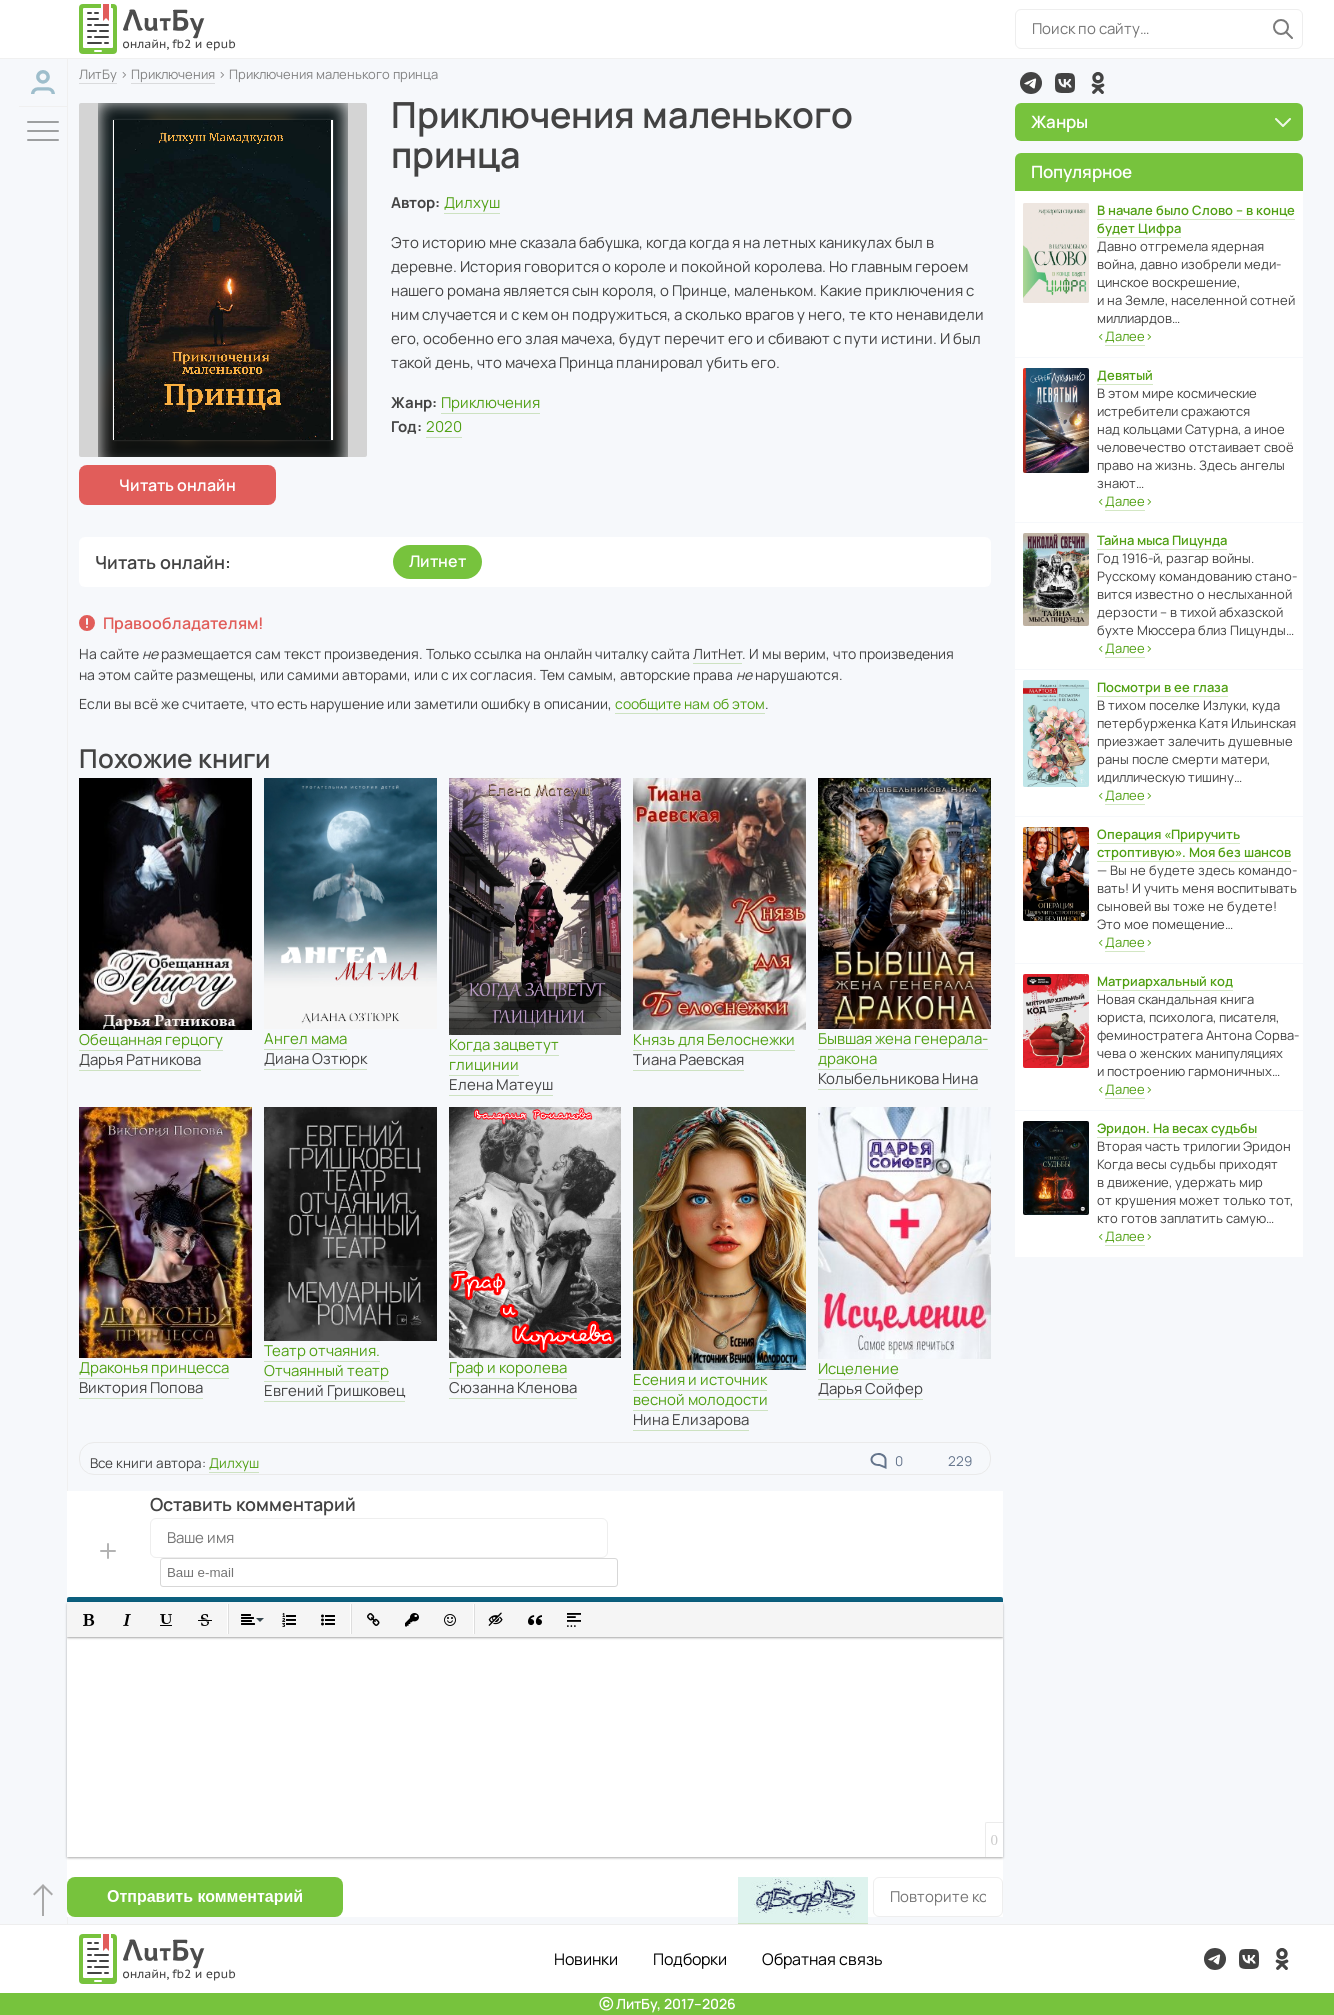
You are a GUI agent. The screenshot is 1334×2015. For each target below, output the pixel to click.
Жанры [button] (1161, 121)
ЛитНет (717, 653)
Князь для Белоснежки (714, 1039)
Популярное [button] (1081, 171)
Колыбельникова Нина (898, 1078)
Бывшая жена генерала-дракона (903, 1048)
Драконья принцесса (154, 1367)
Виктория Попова (141, 1387)
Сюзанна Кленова (513, 1387)
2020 (444, 426)
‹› (1125, 336)
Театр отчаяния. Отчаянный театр (326, 1360)
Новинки (586, 1959)
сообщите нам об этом (690, 703)
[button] (88, 1619)
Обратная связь (822, 1959)
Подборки (690, 1959)
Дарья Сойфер (870, 1388)
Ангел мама (305, 1038)
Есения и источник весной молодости (700, 1389)
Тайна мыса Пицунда (1162, 540)
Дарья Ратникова (140, 1059)
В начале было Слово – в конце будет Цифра (1196, 219)
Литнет (437, 561)
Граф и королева (508, 1367)
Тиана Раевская (688, 1059)
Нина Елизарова (691, 1419)
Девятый (1125, 375)
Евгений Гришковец (334, 1390)
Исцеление (858, 1368)
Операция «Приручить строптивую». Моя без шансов (1194, 843)
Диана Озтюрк (315, 1058)
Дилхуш (472, 202)
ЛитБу (98, 74)
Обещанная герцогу (151, 1039)
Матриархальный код (1165, 981)
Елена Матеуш (501, 1084)
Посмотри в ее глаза (1162, 687)
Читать (177, 485)
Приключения (173, 74)
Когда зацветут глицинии (504, 1054)
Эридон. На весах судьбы (1177, 1128)
